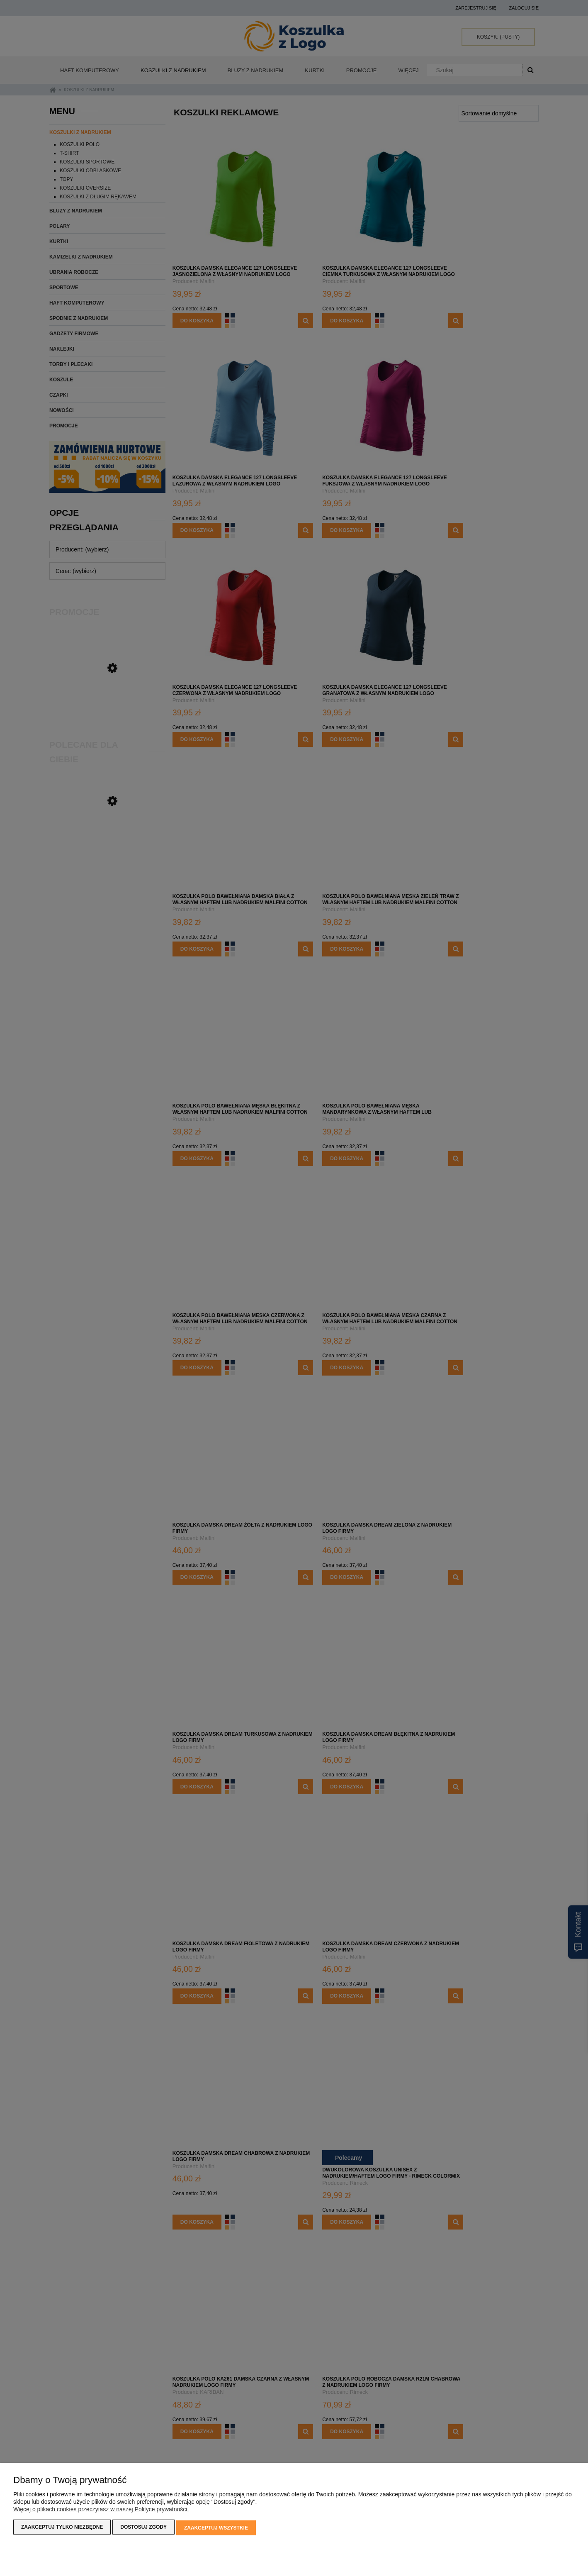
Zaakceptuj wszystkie (216, 2529)
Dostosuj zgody (143, 2529)
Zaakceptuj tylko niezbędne (62, 2529)
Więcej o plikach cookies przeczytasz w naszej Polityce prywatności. (101, 2511)
